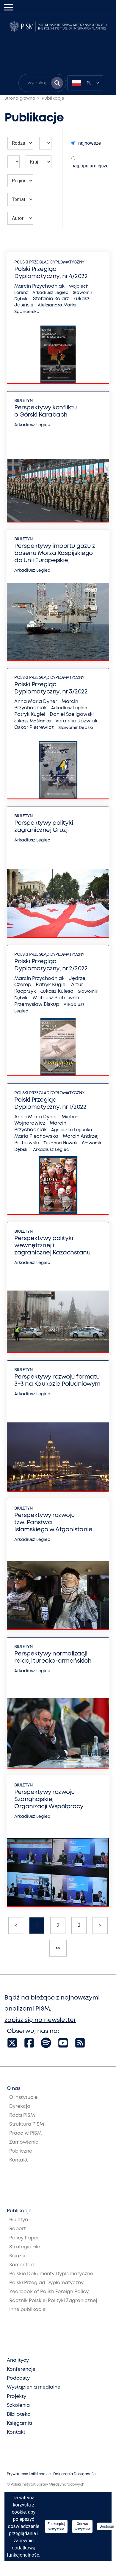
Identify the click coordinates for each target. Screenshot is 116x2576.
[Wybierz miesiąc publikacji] (13, 161)
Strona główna (19, 98)
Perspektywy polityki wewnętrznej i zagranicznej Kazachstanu (52, 1246)
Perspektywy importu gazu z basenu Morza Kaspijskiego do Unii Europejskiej (54, 553)
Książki (17, 2256)
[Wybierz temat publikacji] (20, 199)
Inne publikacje (27, 2309)
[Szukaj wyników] (57, 83)
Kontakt (18, 2160)
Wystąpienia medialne (33, 2387)
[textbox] (85, 83)
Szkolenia (18, 2405)
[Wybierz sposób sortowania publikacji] (73, 143)
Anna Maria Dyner (35, 701)
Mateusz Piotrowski (56, 998)
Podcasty (18, 2378)
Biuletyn (23, 401)
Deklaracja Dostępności (74, 2474)
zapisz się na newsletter (40, 2020)
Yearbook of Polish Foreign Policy (49, 2292)
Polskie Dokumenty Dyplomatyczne (51, 2274)
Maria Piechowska (36, 1136)
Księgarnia (19, 2423)
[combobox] (85, 83)
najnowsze (86, 143)
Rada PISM (22, 2115)
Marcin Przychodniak (39, 286)
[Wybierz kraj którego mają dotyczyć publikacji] (38, 161)
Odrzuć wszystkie (82, 2526)
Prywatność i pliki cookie (29, 2474)
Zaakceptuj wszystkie (56, 2526)
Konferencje (21, 2369)
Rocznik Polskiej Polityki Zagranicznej (53, 2300)
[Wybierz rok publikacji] (45, 143)
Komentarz (22, 2265)
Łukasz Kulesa (56, 991)
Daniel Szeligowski (72, 714)
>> (58, 1948)
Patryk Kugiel (29, 714)
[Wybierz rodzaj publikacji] (20, 143)
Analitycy (18, 2360)
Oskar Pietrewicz (34, 727)
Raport (17, 2229)
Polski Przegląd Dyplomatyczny (49, 262)
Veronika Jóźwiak (76, 721)
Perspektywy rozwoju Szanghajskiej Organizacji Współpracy (48, 1799)
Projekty (16, 2396)
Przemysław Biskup (36, 1004)
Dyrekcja (19, 2106)
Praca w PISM (25, 2133)
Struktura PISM (26, 2124)
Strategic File (24, 2247)
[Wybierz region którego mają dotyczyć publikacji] (20, 180)
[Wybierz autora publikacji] (20, 218)
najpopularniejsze (90, 162)
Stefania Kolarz (51, 299)
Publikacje (53, 98)
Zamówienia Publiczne (24, 2146)
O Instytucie (23, 2097)
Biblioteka (19, 2414)
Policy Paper (24, 2238)
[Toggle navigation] (8, 7)
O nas (14, 2088)
